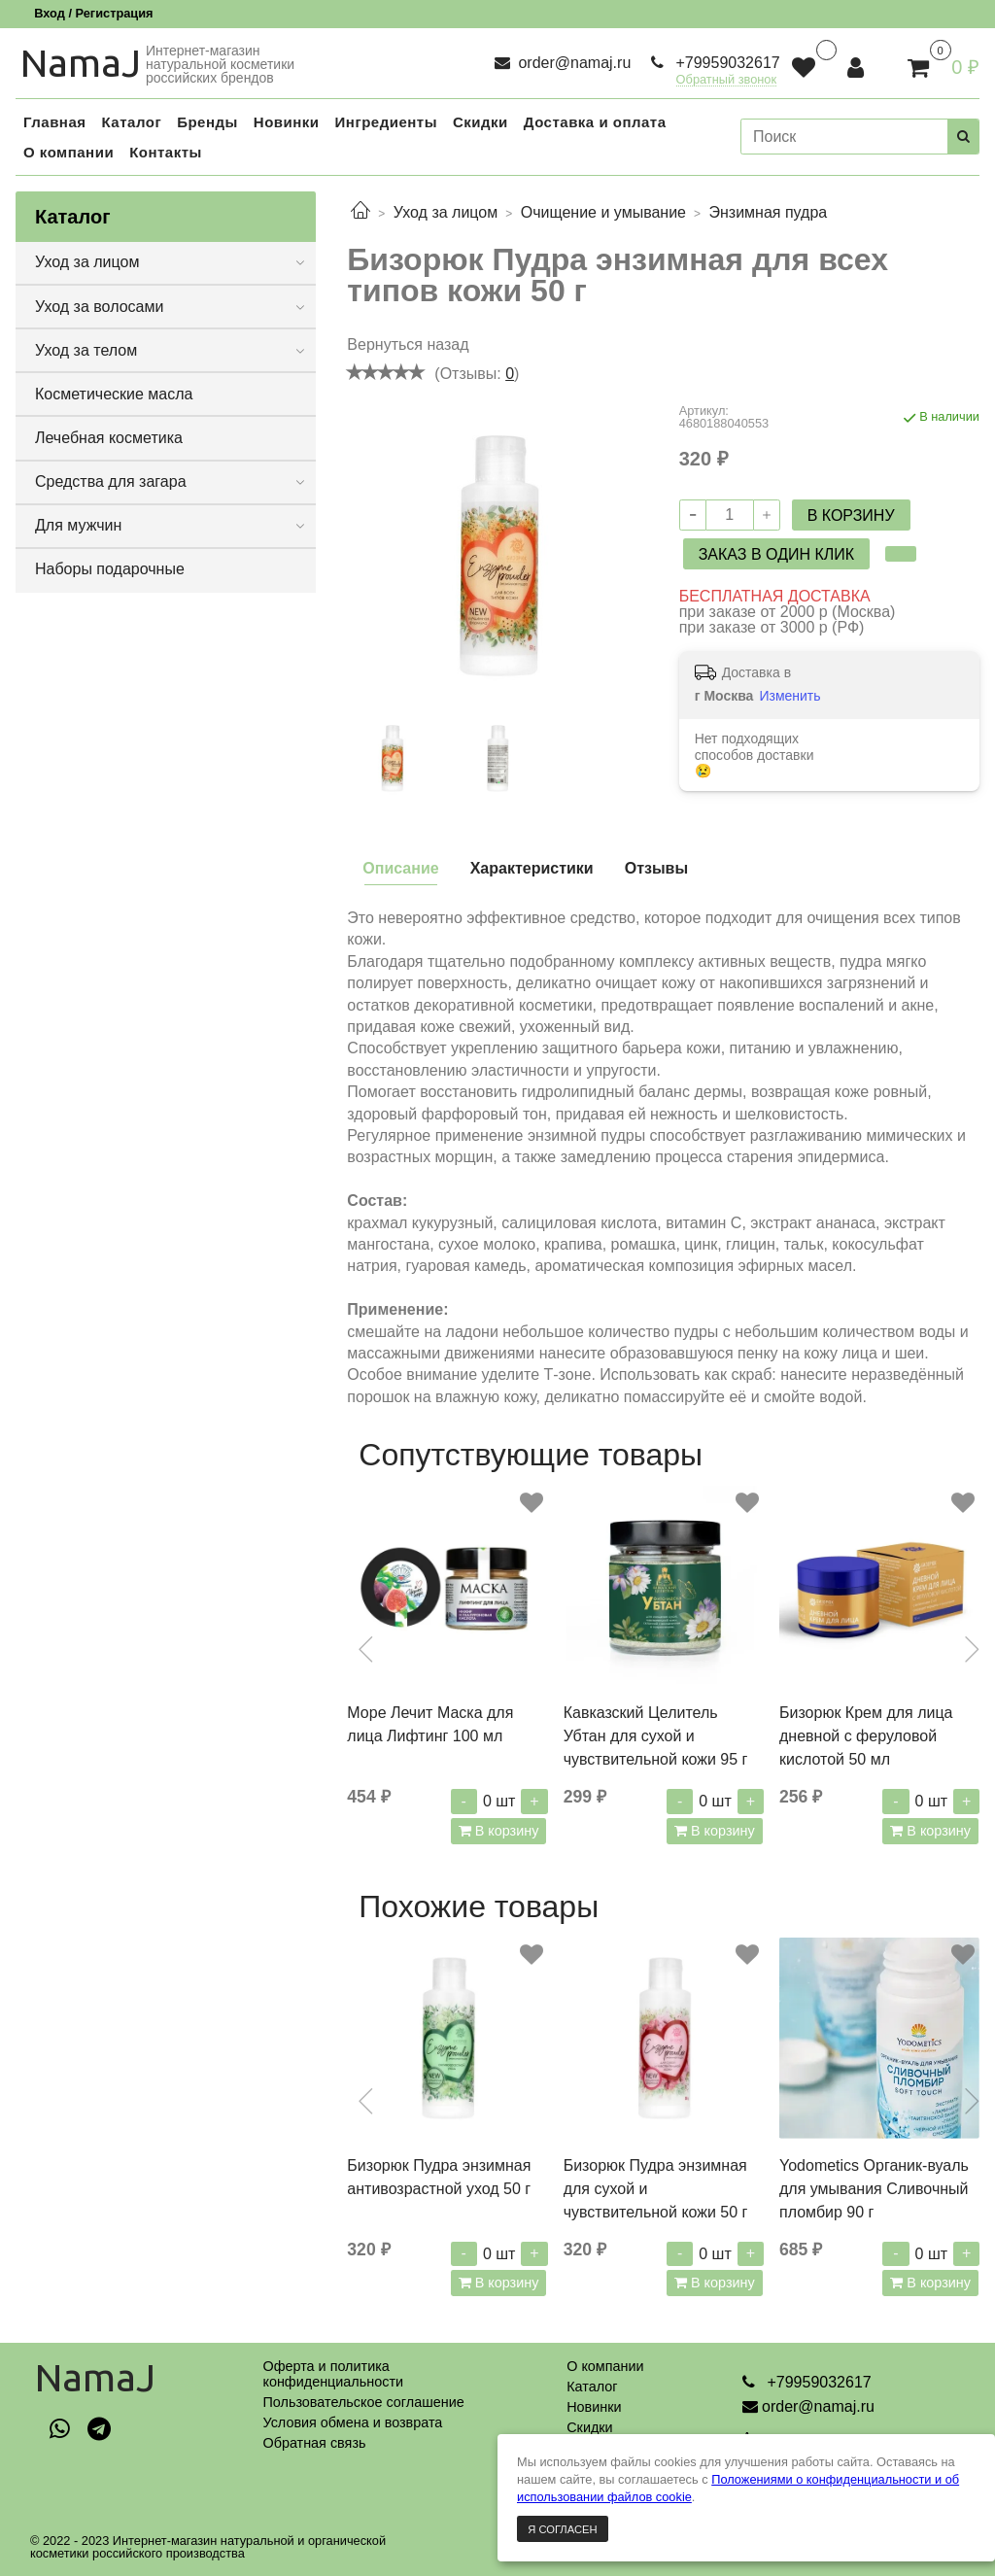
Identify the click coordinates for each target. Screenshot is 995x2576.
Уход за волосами (99, 306)
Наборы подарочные (110, 569)
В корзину (505, 1830)
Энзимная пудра (767, 212)
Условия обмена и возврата (352, 2422)
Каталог (591, 2386)
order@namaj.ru (572, 62)
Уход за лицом (446, 212)
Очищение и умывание (603, 212)
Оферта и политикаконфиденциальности (332, 2373)
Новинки (593, 2407)
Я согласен (562, 2529)
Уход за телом (86, 350)
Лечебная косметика (109, 437)
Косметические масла (114, 394)
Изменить (789, 696)
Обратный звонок (726, 80)
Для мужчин (78, 525)
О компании (604, 2366)
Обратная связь (313, 2443)
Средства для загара (111, 481)
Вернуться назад (407, 344)
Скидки (589, 2427)
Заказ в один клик (776, 554)
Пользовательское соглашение (362, 2402)
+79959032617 (725, 62)
